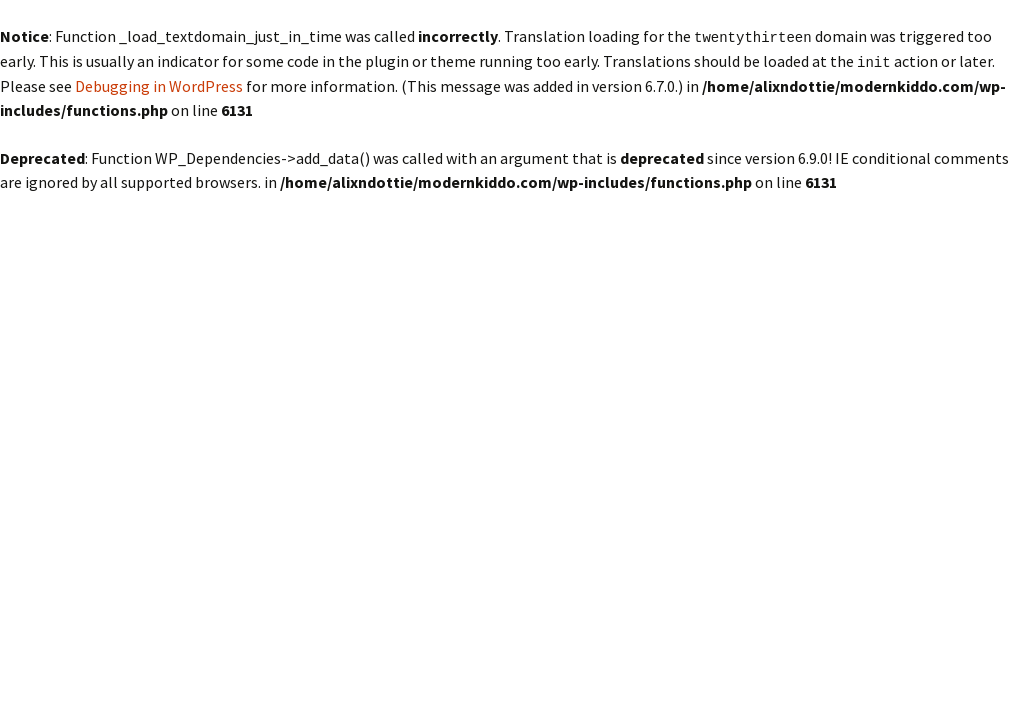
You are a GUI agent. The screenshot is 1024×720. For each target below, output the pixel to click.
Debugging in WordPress (159, 84)
